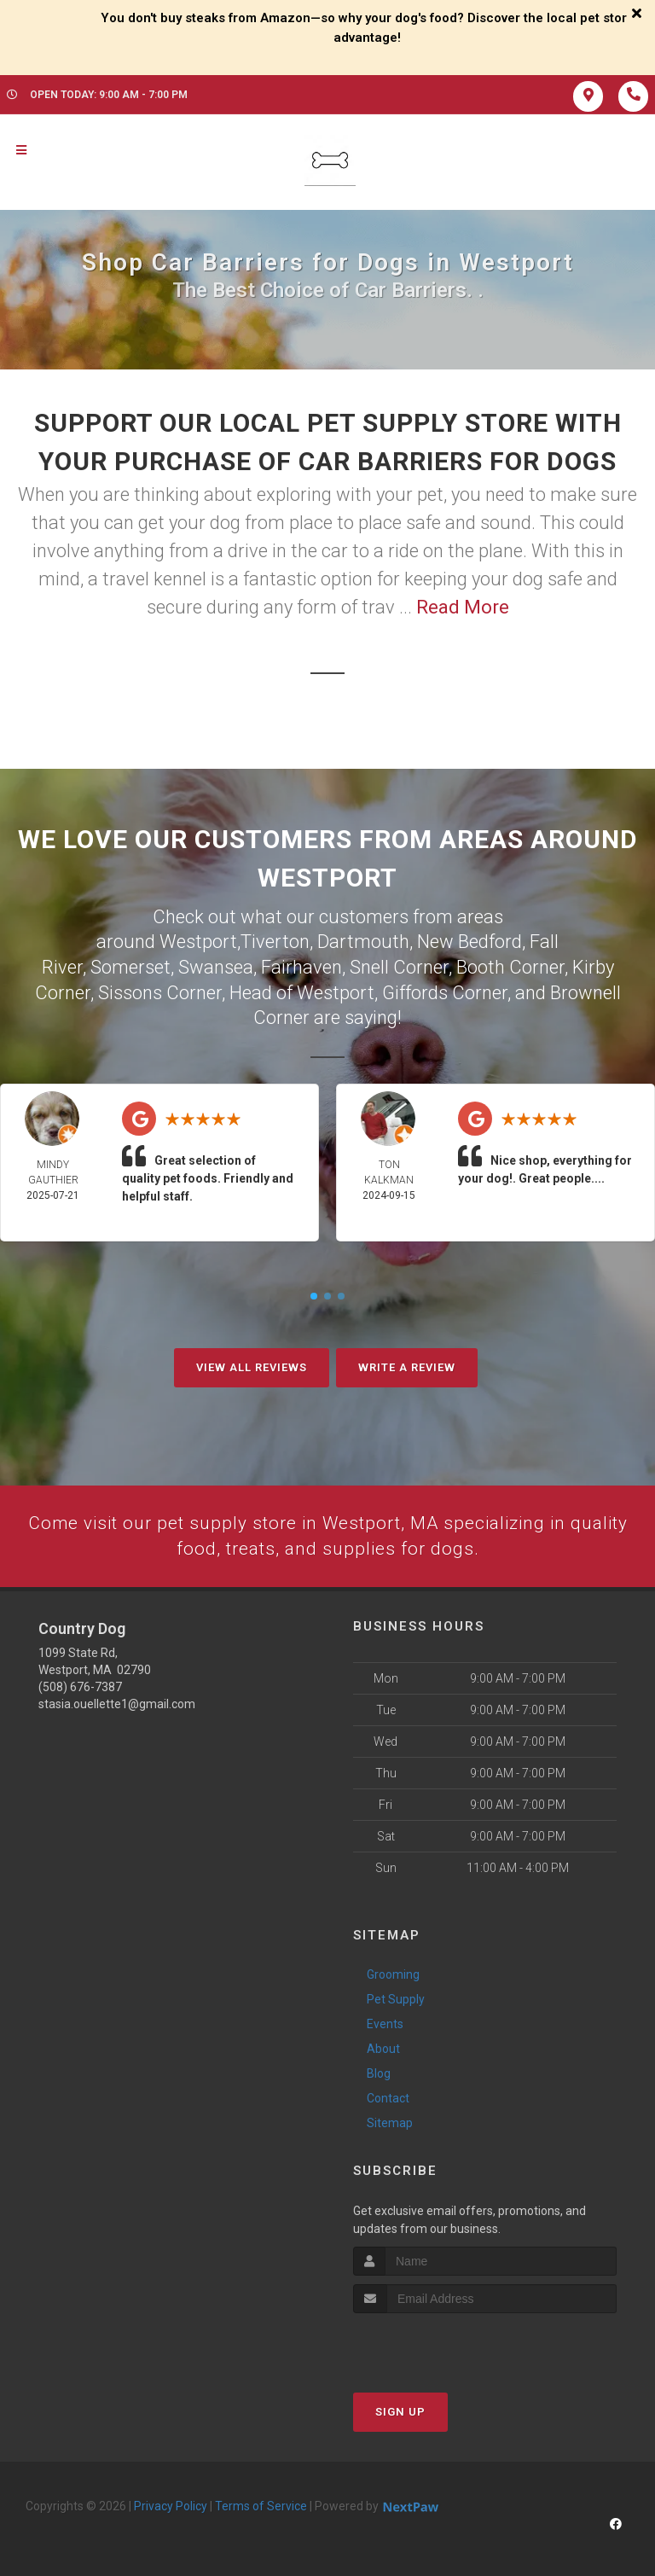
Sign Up (400, 2410)
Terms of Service (261, 2504)
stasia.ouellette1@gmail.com (116, 1702)
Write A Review (406, 1364)
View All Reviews (251, 1364)
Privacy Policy (170, 2504)
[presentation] (444, 2343)
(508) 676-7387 (80, 1685)
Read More (462, 607)
